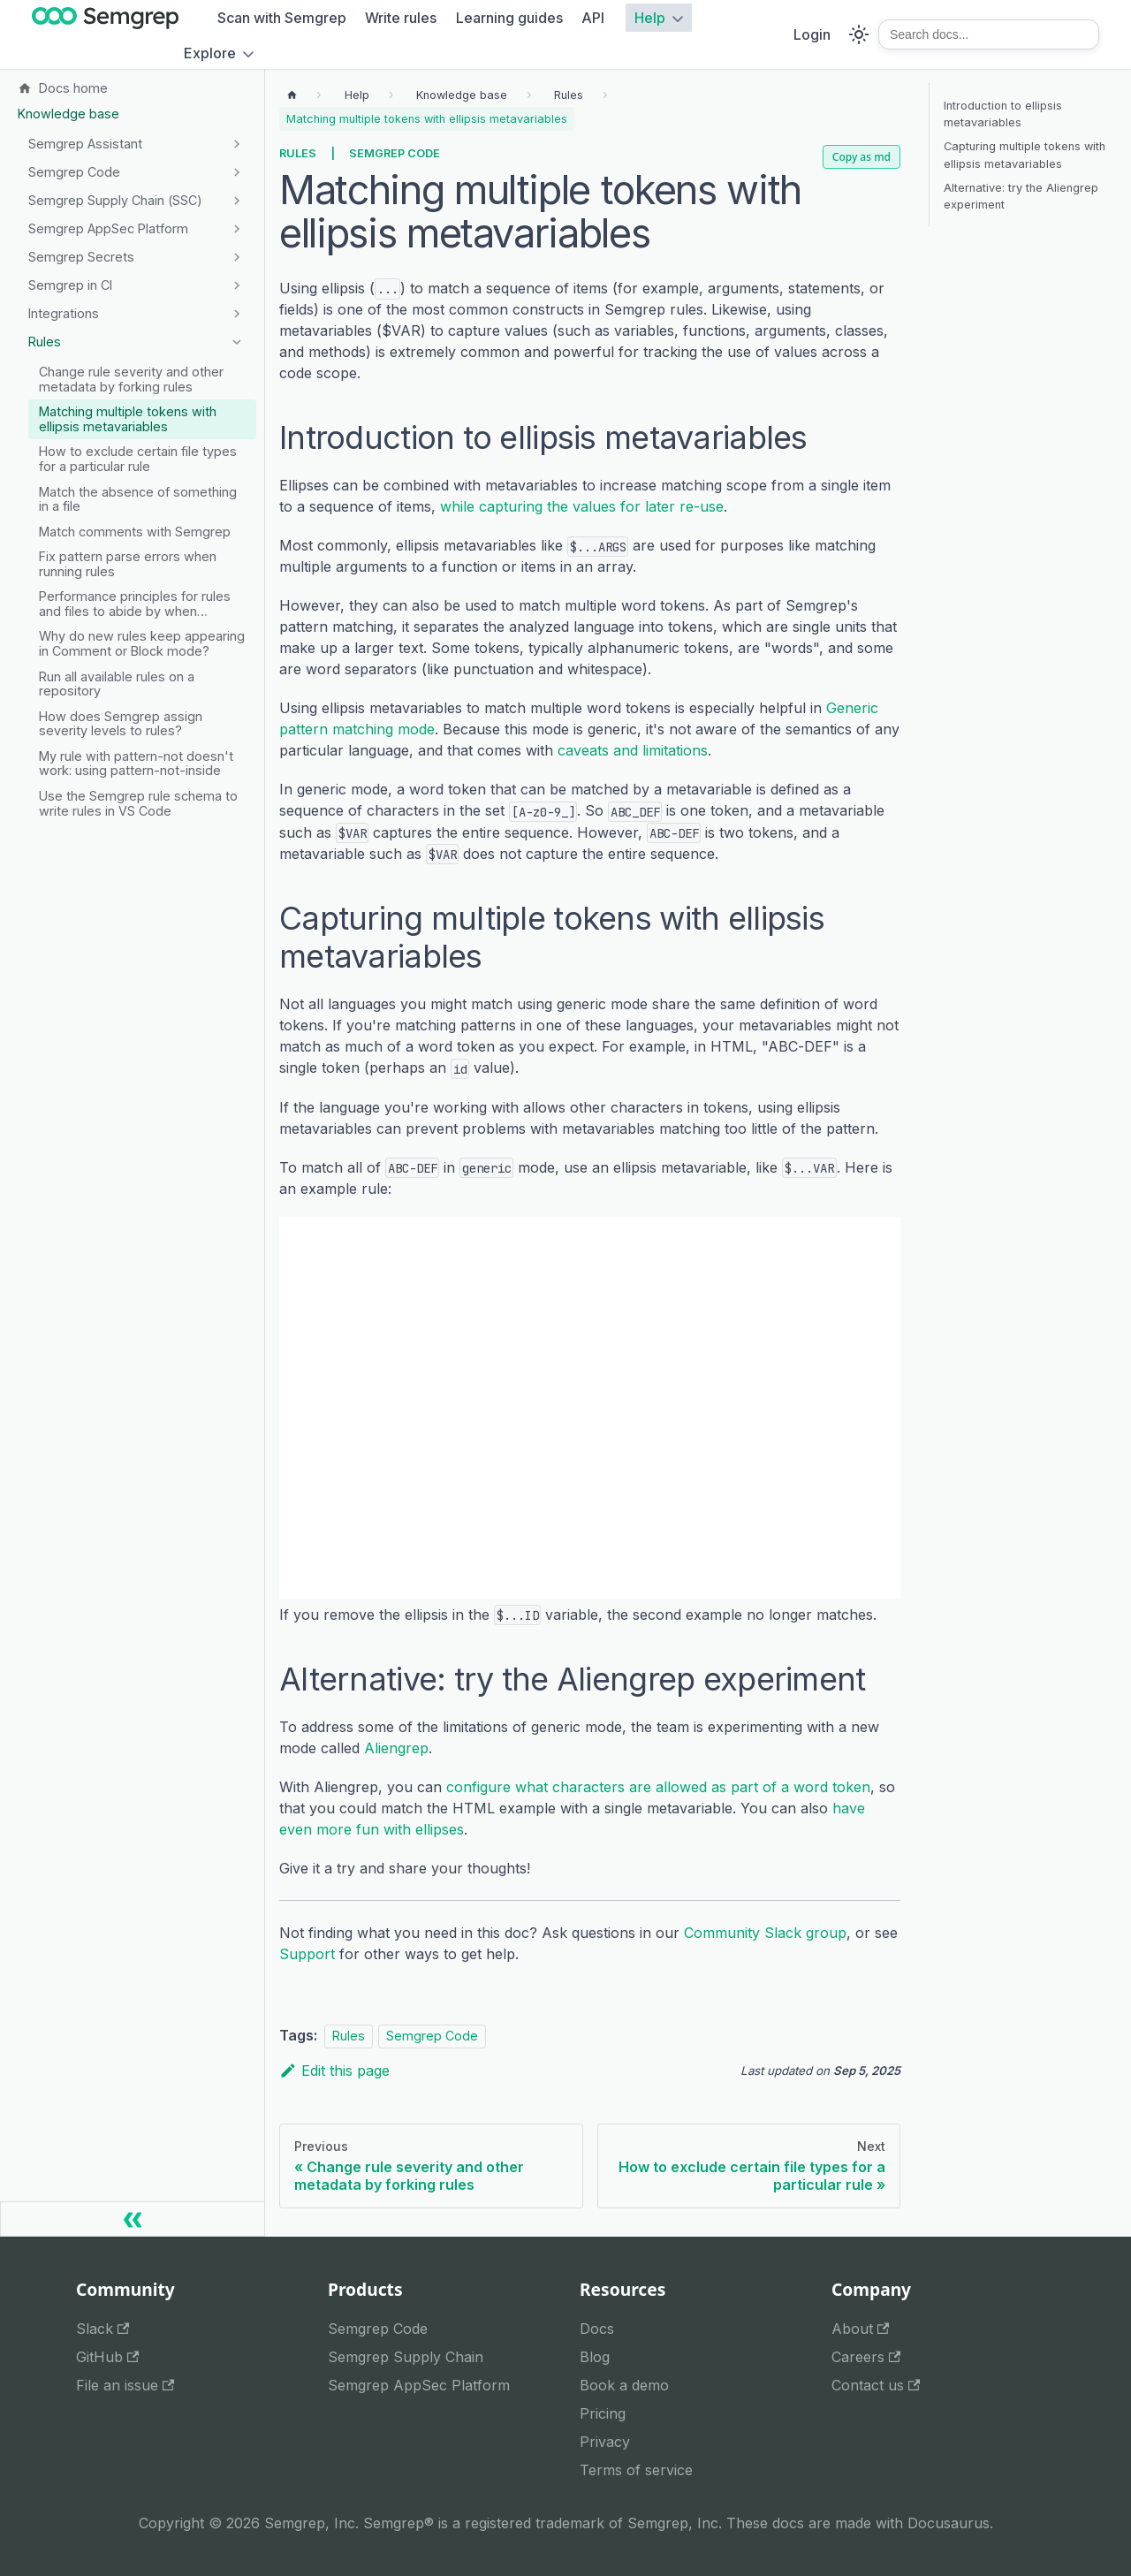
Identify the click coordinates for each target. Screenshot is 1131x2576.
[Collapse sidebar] (132, 2219)
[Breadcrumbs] (357, 95)
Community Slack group (765, 1932)
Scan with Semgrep (281, 18)
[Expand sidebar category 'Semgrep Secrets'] (236, 257)
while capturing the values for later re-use (582, 506)
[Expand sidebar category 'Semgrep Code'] (236, 172)
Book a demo (624, 2385)
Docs (597, 2328)
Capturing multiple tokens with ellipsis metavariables (1024, 155)
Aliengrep (396, 1748)
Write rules (400, 18)
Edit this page (334, 2070)
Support (307, 1954)
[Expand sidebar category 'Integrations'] (236, 314)
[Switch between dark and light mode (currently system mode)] (859, 34)
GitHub (107, 2357)
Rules (297, 153)
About (860, 2328)
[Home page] (292, 95)
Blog (595, 2357)
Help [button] (649, 18)
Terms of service (636, 2470)
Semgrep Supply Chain (405, 2357)
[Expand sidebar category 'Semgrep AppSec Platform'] (236, 229)
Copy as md (861, 156)
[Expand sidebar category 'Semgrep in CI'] (236, 285)
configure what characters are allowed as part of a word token (658, 1787)
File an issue (125, 2385)
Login (812, 34)
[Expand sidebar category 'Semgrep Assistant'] (236, 144)
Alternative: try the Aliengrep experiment (1021, 196)
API (592, 18)
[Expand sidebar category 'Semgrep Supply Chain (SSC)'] (236, 201)
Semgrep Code (394, 153)
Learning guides (509, 18)
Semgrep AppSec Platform (419, 2385)
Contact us (875, 2385)
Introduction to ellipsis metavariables (1003, 114)
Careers (865, 2357)
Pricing (603, 2413)
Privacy (605, 2442)
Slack (102, 2328)
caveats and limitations (633, 750)
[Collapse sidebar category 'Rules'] (236, 342)
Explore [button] (210, 53)
